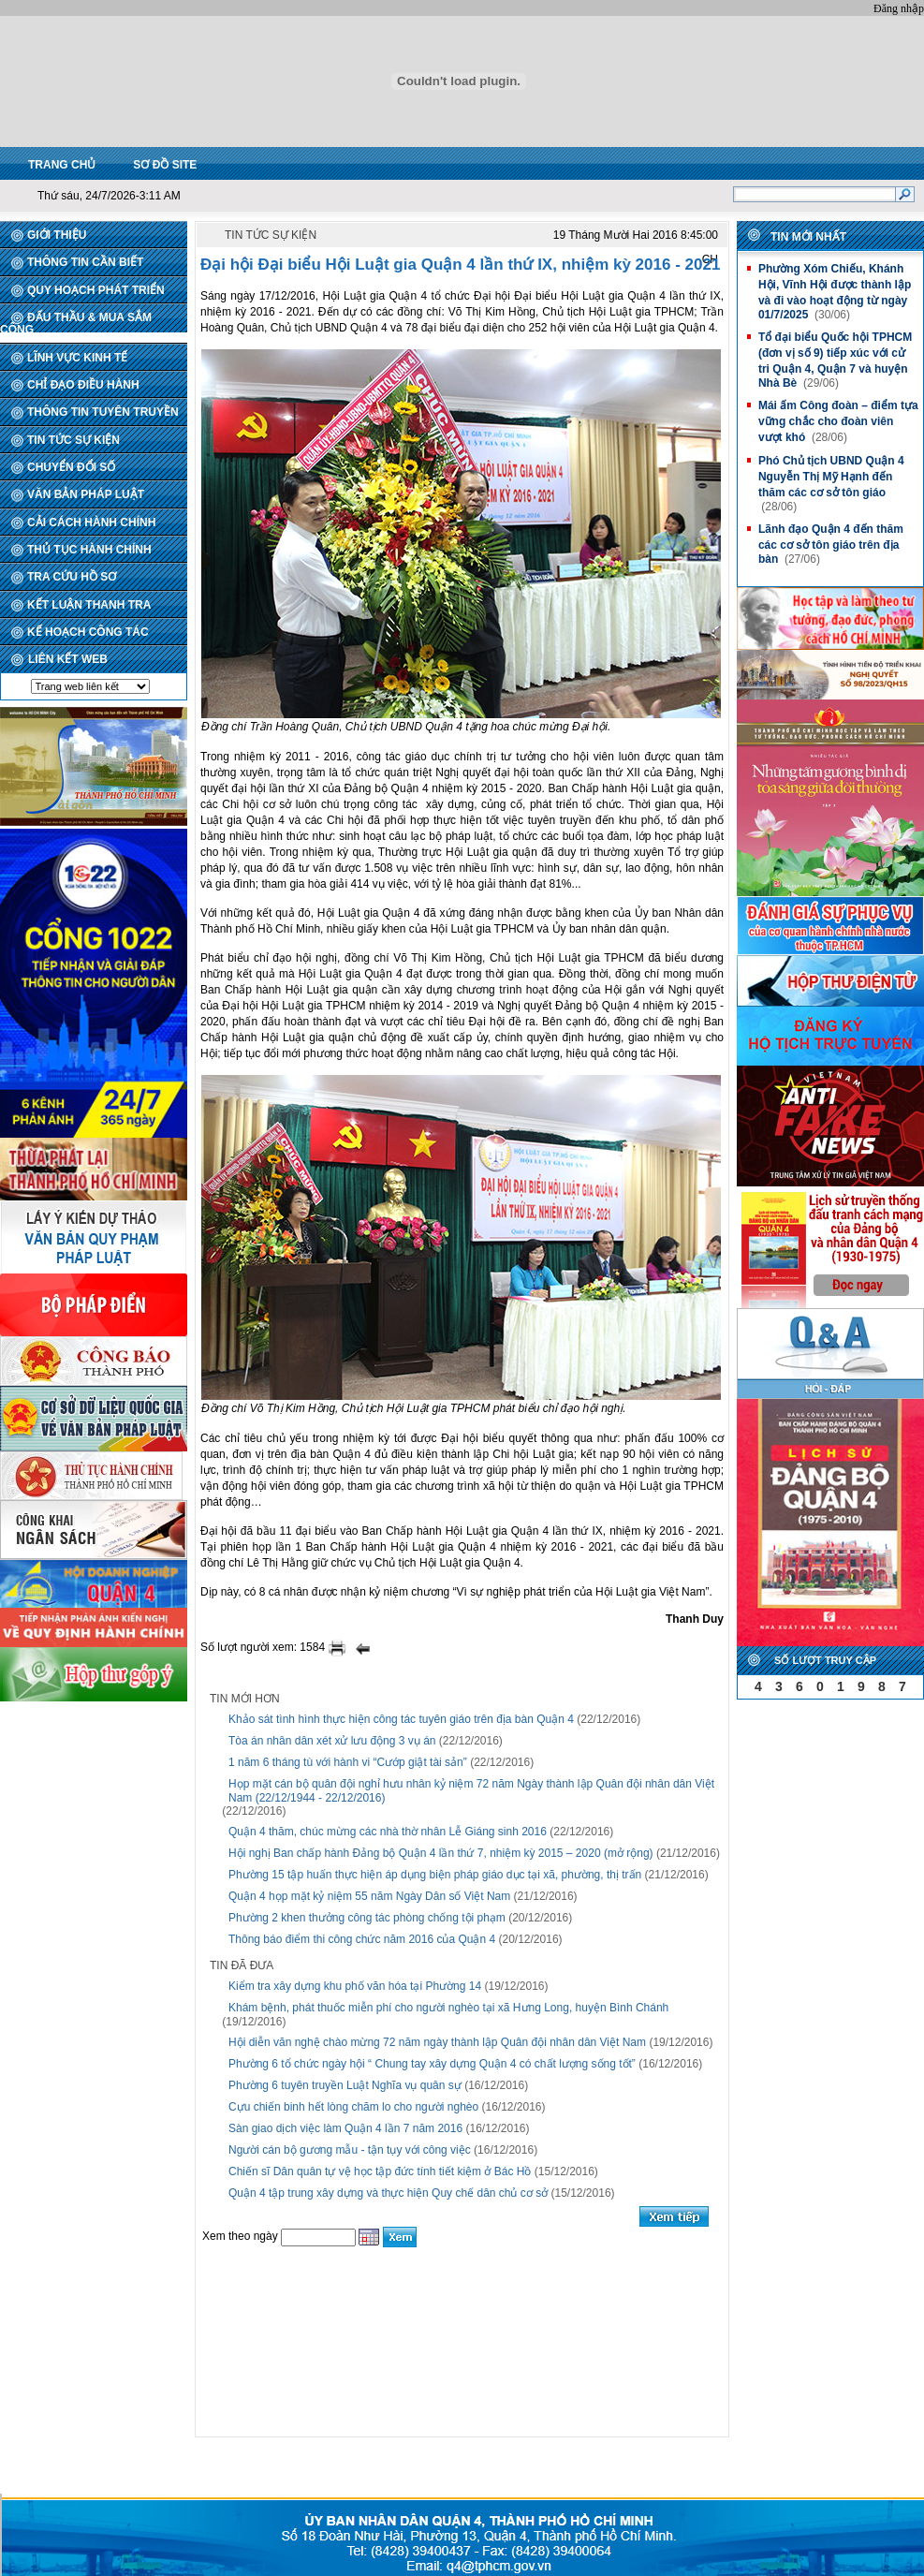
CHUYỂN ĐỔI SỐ (71, 467)
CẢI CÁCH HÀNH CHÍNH (91, 522)
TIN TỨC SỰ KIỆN (73, 440)
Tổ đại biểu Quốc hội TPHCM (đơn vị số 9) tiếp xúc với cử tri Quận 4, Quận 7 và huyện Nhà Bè (835, 360)
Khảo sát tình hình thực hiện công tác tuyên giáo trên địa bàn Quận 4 (401, 1719)
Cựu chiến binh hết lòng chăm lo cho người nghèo (353, 2106)
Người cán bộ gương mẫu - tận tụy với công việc (349, 2149)
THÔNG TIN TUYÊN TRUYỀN (103, 412)
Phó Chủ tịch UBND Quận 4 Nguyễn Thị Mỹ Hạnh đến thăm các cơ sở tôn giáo (831, 476)
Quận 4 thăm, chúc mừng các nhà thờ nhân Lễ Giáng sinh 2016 (387, 1831)
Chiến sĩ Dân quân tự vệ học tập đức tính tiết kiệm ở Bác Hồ (379, 2171)
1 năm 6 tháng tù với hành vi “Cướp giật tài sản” (347, 1762)
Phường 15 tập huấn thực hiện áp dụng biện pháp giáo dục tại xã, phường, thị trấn (434, 1874)
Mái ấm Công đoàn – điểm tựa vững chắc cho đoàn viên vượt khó (838, 421)
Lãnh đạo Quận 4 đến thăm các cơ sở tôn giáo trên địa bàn (830, 544)
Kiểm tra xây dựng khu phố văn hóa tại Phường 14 (354, 1986)
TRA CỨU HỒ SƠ (71, 576)
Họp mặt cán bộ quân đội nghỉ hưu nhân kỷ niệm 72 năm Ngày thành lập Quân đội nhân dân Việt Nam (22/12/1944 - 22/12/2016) (471, 1790)
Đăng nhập (898, 8)
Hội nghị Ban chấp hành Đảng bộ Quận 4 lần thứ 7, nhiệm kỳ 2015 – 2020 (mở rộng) (440, 1853)
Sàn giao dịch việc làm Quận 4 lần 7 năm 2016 (345, 2128)
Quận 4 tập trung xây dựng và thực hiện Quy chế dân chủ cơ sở (388, 2193)
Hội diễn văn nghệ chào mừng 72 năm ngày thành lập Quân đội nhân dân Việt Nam (437, 2042)
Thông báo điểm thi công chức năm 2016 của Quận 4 (361, 1939)
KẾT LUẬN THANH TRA (89, 604)
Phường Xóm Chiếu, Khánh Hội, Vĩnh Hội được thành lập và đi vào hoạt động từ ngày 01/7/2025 (834, 291)
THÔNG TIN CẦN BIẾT (85, 262)
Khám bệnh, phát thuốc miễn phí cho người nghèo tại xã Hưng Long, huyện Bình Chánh (448, 2007)
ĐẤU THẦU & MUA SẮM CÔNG (76, 323)
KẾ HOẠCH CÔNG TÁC (88, 632)
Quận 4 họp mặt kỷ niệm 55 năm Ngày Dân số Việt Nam (369, 1896)
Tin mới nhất (808, 236)
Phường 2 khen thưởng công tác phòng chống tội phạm (367, 1917)
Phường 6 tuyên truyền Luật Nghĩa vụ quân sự (345, 2085)
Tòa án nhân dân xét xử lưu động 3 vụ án (331, 1740)
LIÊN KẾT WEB (68, 659)
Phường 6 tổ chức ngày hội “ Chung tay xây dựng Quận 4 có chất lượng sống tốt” (432, 2063)
